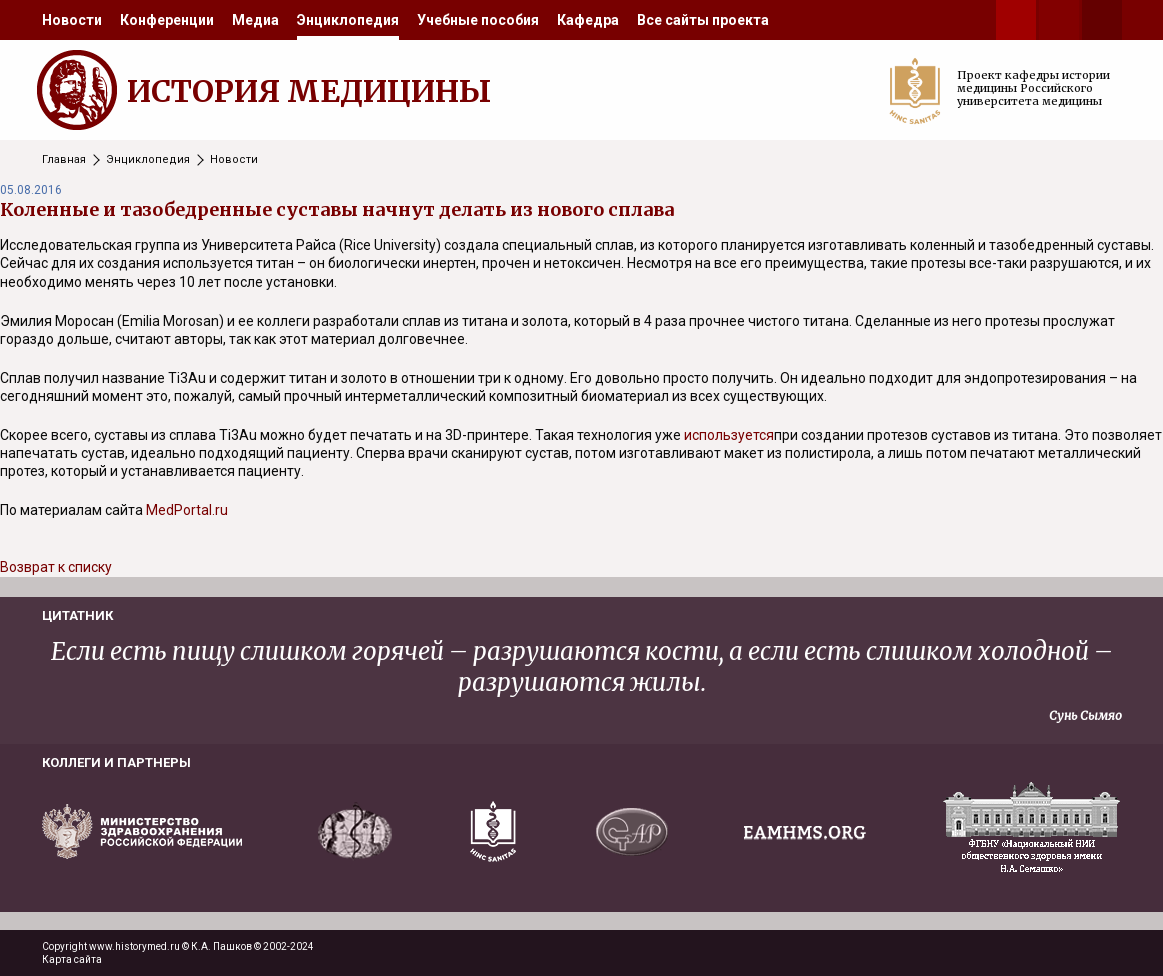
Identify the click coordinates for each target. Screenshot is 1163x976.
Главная (64, 159)
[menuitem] (72, 20)
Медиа (255, 20)
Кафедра (588, 20)
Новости (72, 20)
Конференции (167, 20)
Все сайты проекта (703, 20)
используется (729, 435)
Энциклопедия (348, 20)
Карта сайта (72, 959)
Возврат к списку (56, 567)
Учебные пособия (478, 20)
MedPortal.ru (187, 510)
